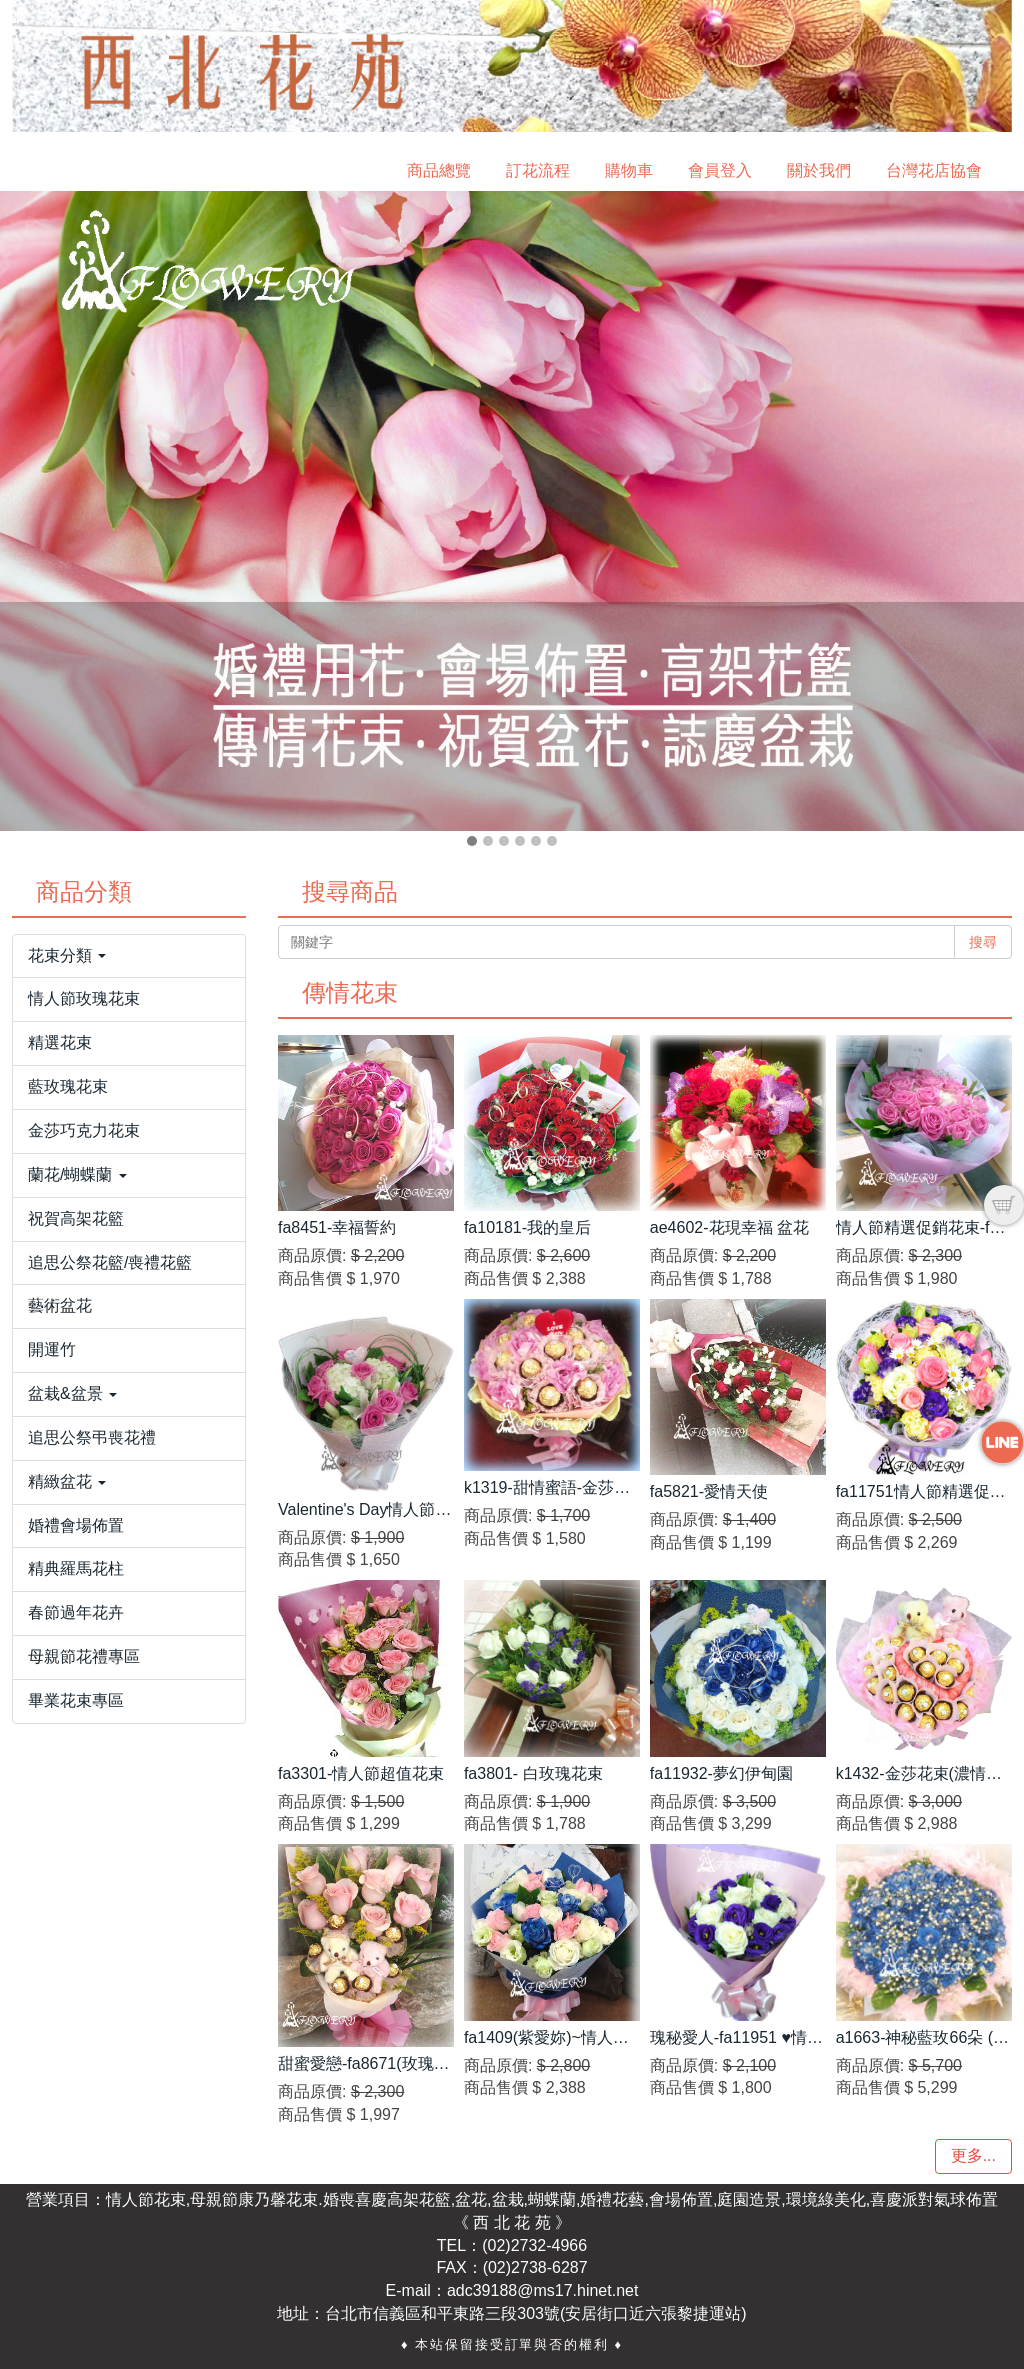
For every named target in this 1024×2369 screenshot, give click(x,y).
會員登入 (720, 170)
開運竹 (52, 1349)
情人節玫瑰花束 (84, 998)
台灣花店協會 (934, 170)
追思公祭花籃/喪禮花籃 (110, 1262)
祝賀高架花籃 (76, 1218)
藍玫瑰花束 (68, 1086)
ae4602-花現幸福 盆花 (729, 1227)
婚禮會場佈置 (76, 1525)
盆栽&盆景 (72, 1393)
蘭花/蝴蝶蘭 (77, 1174)
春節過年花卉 (76, 1612)
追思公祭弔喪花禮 (92, 1437)
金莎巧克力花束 (84, 1130)
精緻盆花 (67, 1481)
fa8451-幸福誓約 (337, 1227)
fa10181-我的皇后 (527, 1227)
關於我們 (819, 170)
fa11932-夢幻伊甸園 (721, 1773)
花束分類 (67, 955)
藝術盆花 (60, 1305)
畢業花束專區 (76, 1700)
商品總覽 (439, 170)
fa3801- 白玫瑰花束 (533, 1773)
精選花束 (60, 1042)
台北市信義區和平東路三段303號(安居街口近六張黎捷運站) (535, 2313)
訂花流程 (538, 170)
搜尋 (983, 942)
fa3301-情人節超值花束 (361, 1773)
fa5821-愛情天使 (709, 1491)
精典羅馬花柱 (76, 1568)
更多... (973, 2155)
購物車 (629, 170)
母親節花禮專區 (84, 1656)
